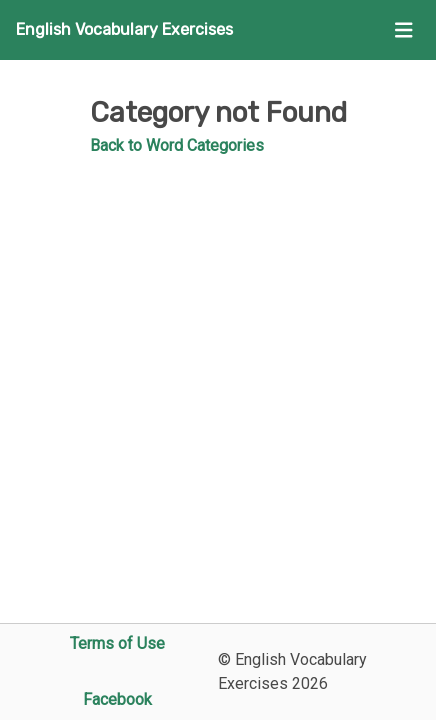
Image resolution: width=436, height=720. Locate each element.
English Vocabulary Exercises (124, 29)
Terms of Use (117, 643)
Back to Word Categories (177, 145)
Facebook (117, 699)
